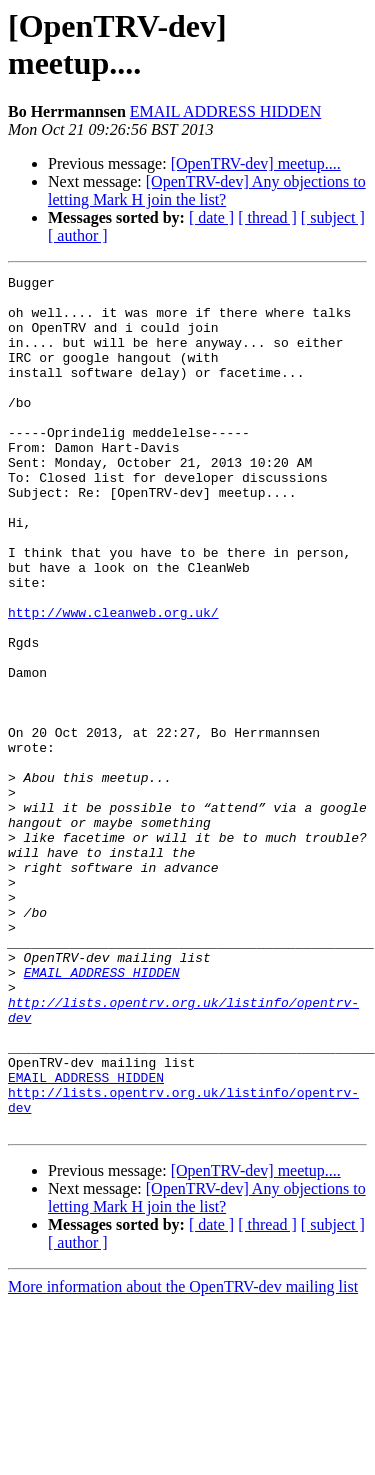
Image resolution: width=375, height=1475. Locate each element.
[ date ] (211, 217)
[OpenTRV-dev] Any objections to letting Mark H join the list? (207, 190)
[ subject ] (333, 217)
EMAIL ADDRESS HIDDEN (225, 111)
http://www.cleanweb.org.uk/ (113, 681)
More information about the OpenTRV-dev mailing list (183, 1457)
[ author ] (78, 235)
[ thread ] (267, 217)
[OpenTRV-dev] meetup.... (256, 163)
